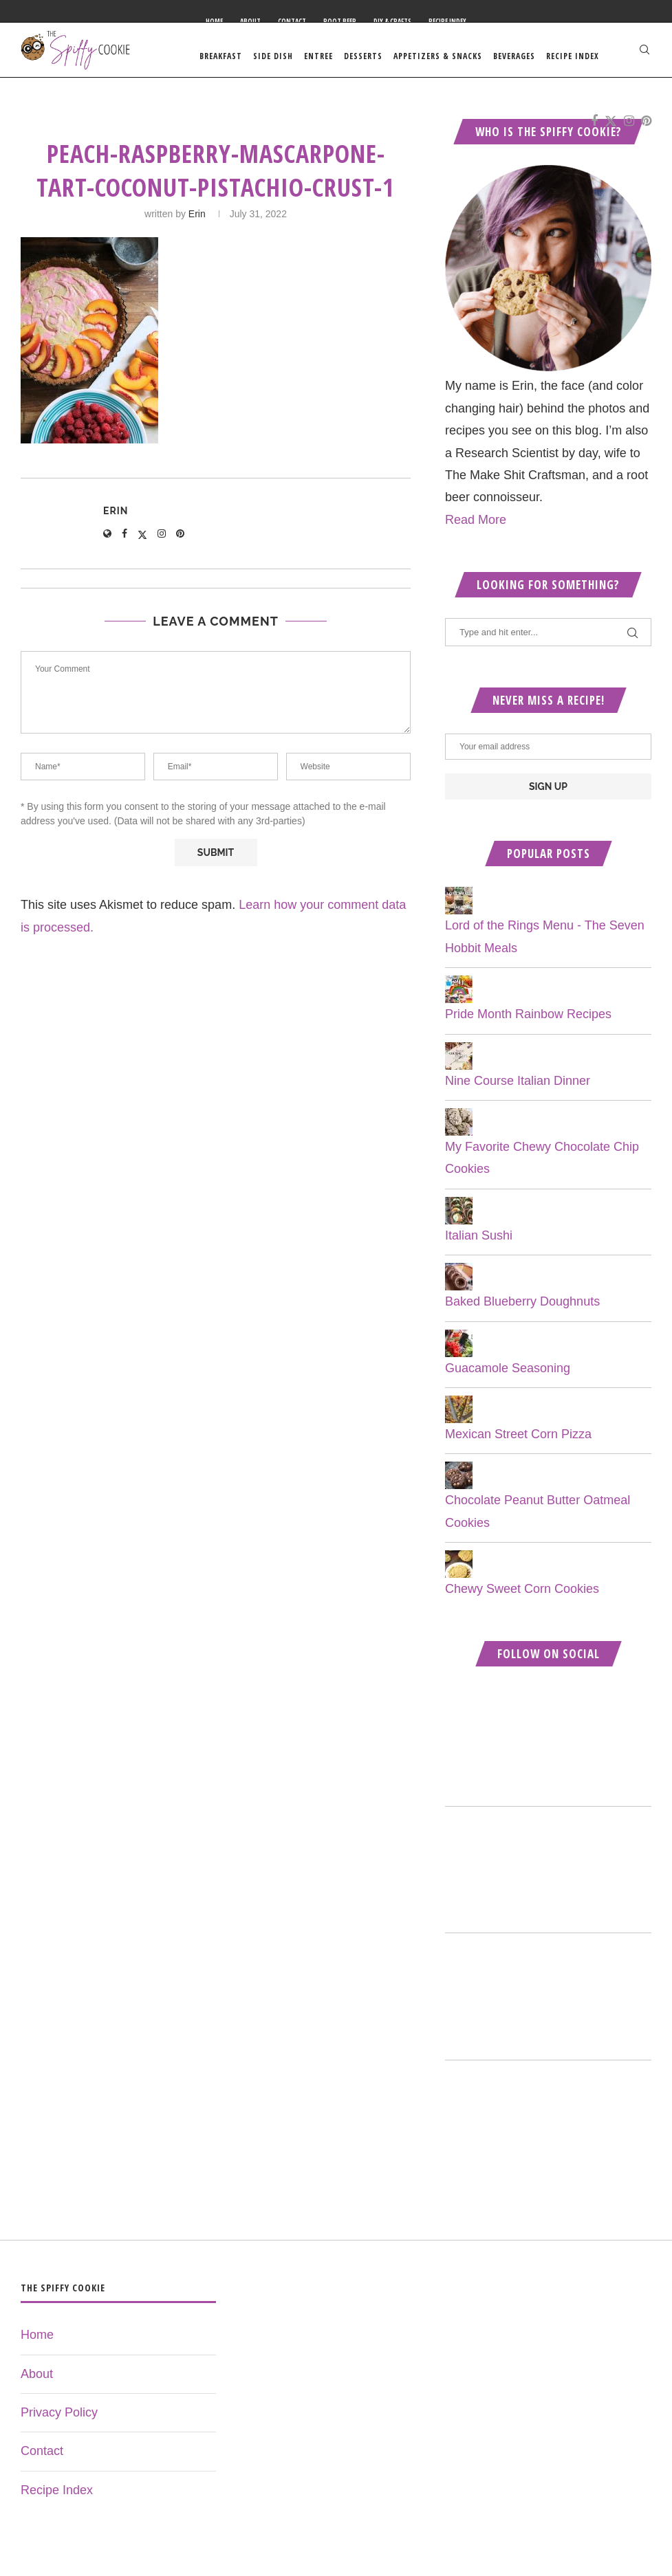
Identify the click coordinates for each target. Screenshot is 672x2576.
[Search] (644, 56)
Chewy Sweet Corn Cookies (522, 1602)
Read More (475, 532)
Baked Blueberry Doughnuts (522, 1314)
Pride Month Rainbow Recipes (528, 1027)
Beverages (514, 56)
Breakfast (220, 56)
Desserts (363, 56)
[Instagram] (629, 128)
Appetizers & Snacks (437, 56)
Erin (197, 226)
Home (214, 21)
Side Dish (273, 56)
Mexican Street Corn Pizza (518, 1447)
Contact (292, 21)
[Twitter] (611, 128)
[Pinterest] (646, 128)
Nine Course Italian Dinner (517, 1093)
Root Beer (339, 21)
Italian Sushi (478, 1248)
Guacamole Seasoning (507, 1380)
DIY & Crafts (392, 21)
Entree (318, 56)
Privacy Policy (59, 2425)
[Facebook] (594, 128)
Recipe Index (447, 21)
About (250, 21)
